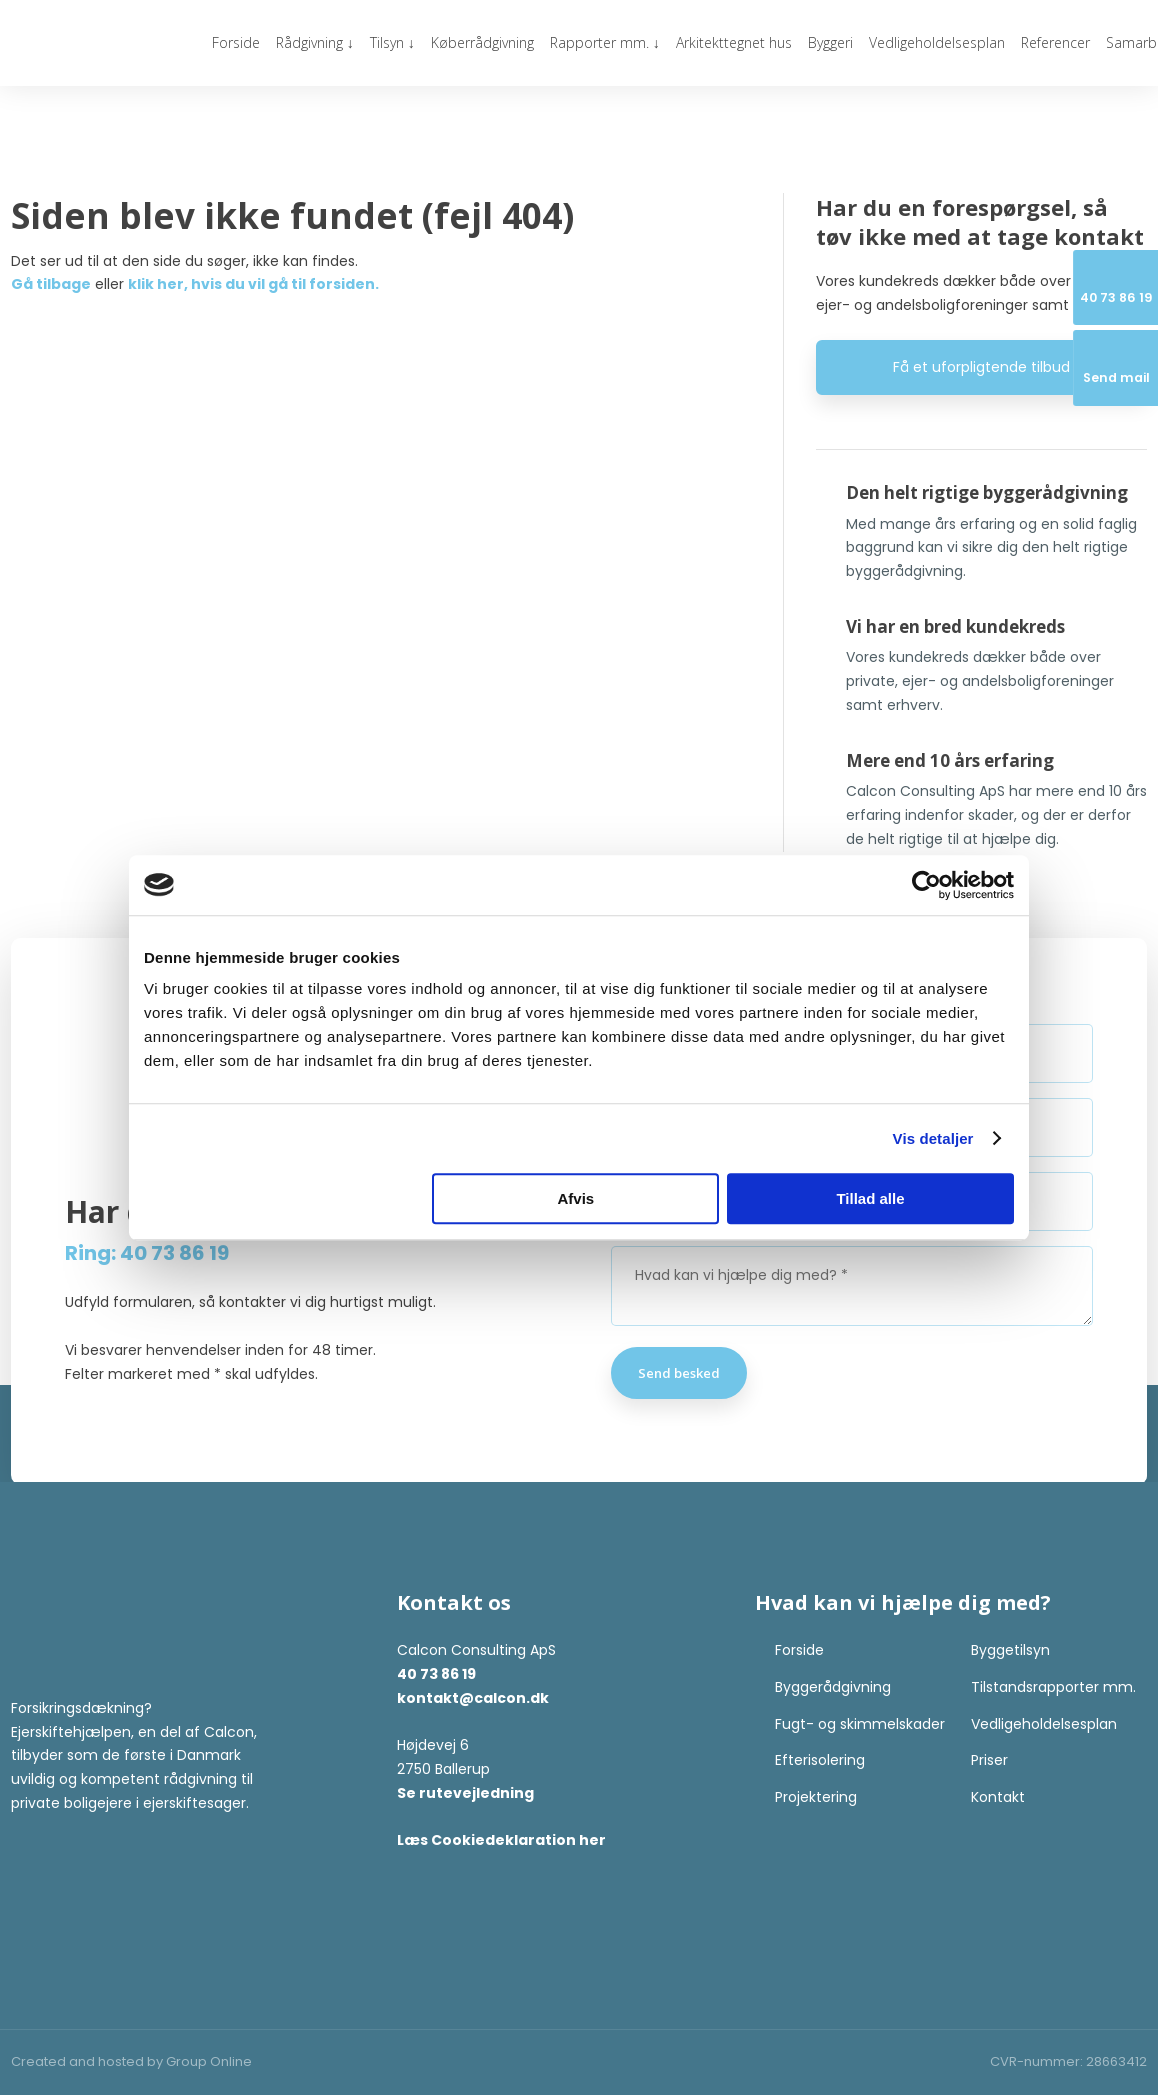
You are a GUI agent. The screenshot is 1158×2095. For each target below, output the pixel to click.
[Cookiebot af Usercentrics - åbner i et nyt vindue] (926, 885)
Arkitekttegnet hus (734, 42)
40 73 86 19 (436, 1674)
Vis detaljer (933, 1138)
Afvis (576, 1198)
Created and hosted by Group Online (131, 2061)
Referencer (1055, 42)
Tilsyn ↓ (392, 42)
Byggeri (830, 42)
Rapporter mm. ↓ (605, 42)
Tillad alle (870, 1198)
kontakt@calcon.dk (473, 1698)
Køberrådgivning (482, 42)
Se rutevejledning (465, 1793)
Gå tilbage (51, 284)
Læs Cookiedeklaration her (501, 1840)
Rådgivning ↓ (315, 42)
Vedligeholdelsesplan (937, 42)
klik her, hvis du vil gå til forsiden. (253, 284)
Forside (236, 42)
